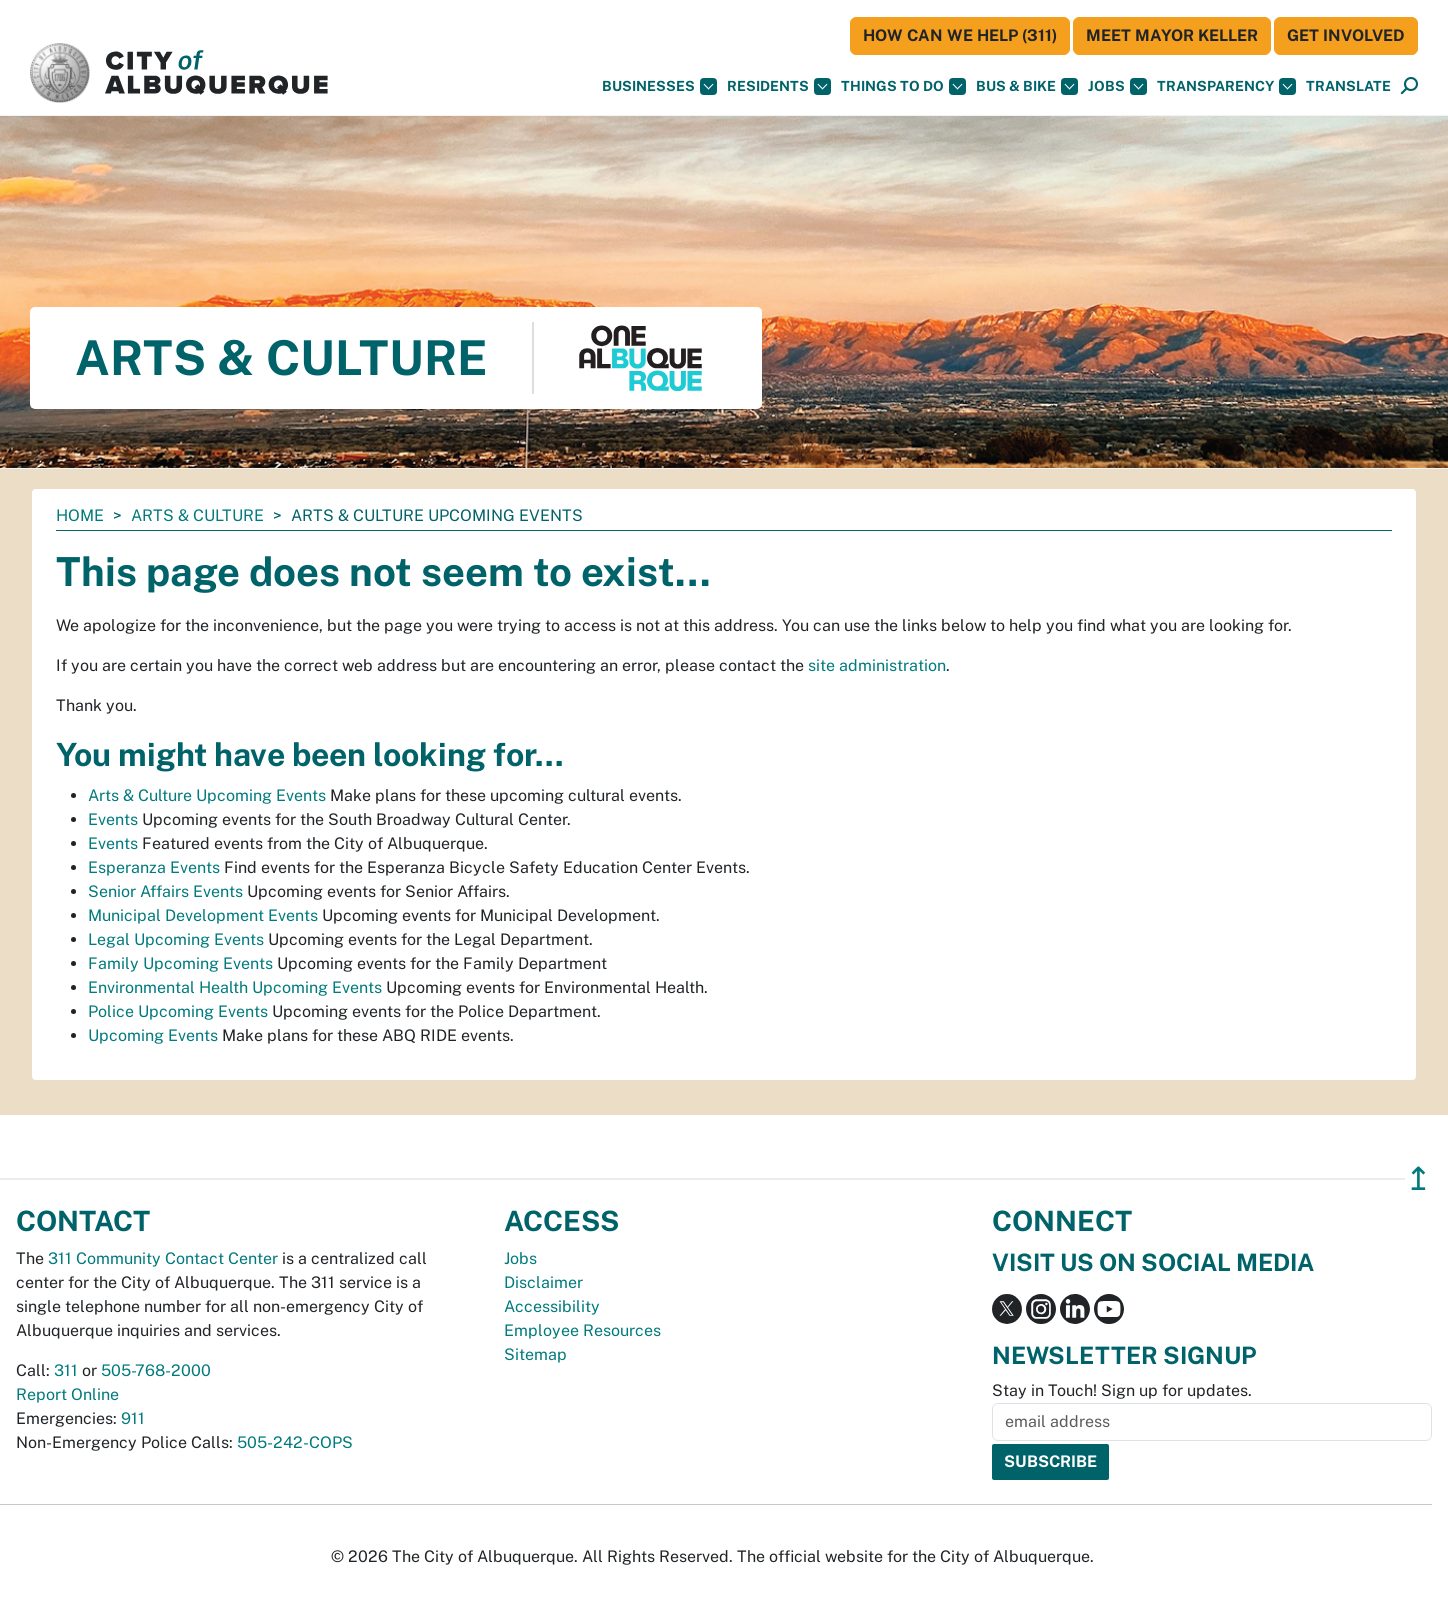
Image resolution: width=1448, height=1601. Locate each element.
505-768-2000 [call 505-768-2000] (156, 1370)
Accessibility (552, 1306)
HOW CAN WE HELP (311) (960, 35)
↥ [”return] (1418, 1178)
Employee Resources (582, 1330)
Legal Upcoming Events (176, 939)
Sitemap (535, 1354)
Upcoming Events (153, 1035)
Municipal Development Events (203, 915)
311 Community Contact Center (163, 1258)
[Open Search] (1409, 86)
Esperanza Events (154, 867)
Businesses (659, 86)
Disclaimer (543, 1282)
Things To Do (903, 86)
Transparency (1226, 86)
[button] (1348, 86)
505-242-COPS (295, 1442)
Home (80, 515)
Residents (779, 86)
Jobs (1117, 86)
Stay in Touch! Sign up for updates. (1122, 1390)
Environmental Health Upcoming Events (235, 987)
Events (113, 819)
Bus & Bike (1027, 86)
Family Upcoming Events (180, 963)
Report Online (67, 1394)
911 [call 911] (133, 1418)
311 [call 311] (66, 1370)
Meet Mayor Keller (1172, 35)
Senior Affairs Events (165, 891)
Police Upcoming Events (178, 1011)
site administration (877, 665)
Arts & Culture (197, 515)
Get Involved (1346, 35)
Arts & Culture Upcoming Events (207, 795)
